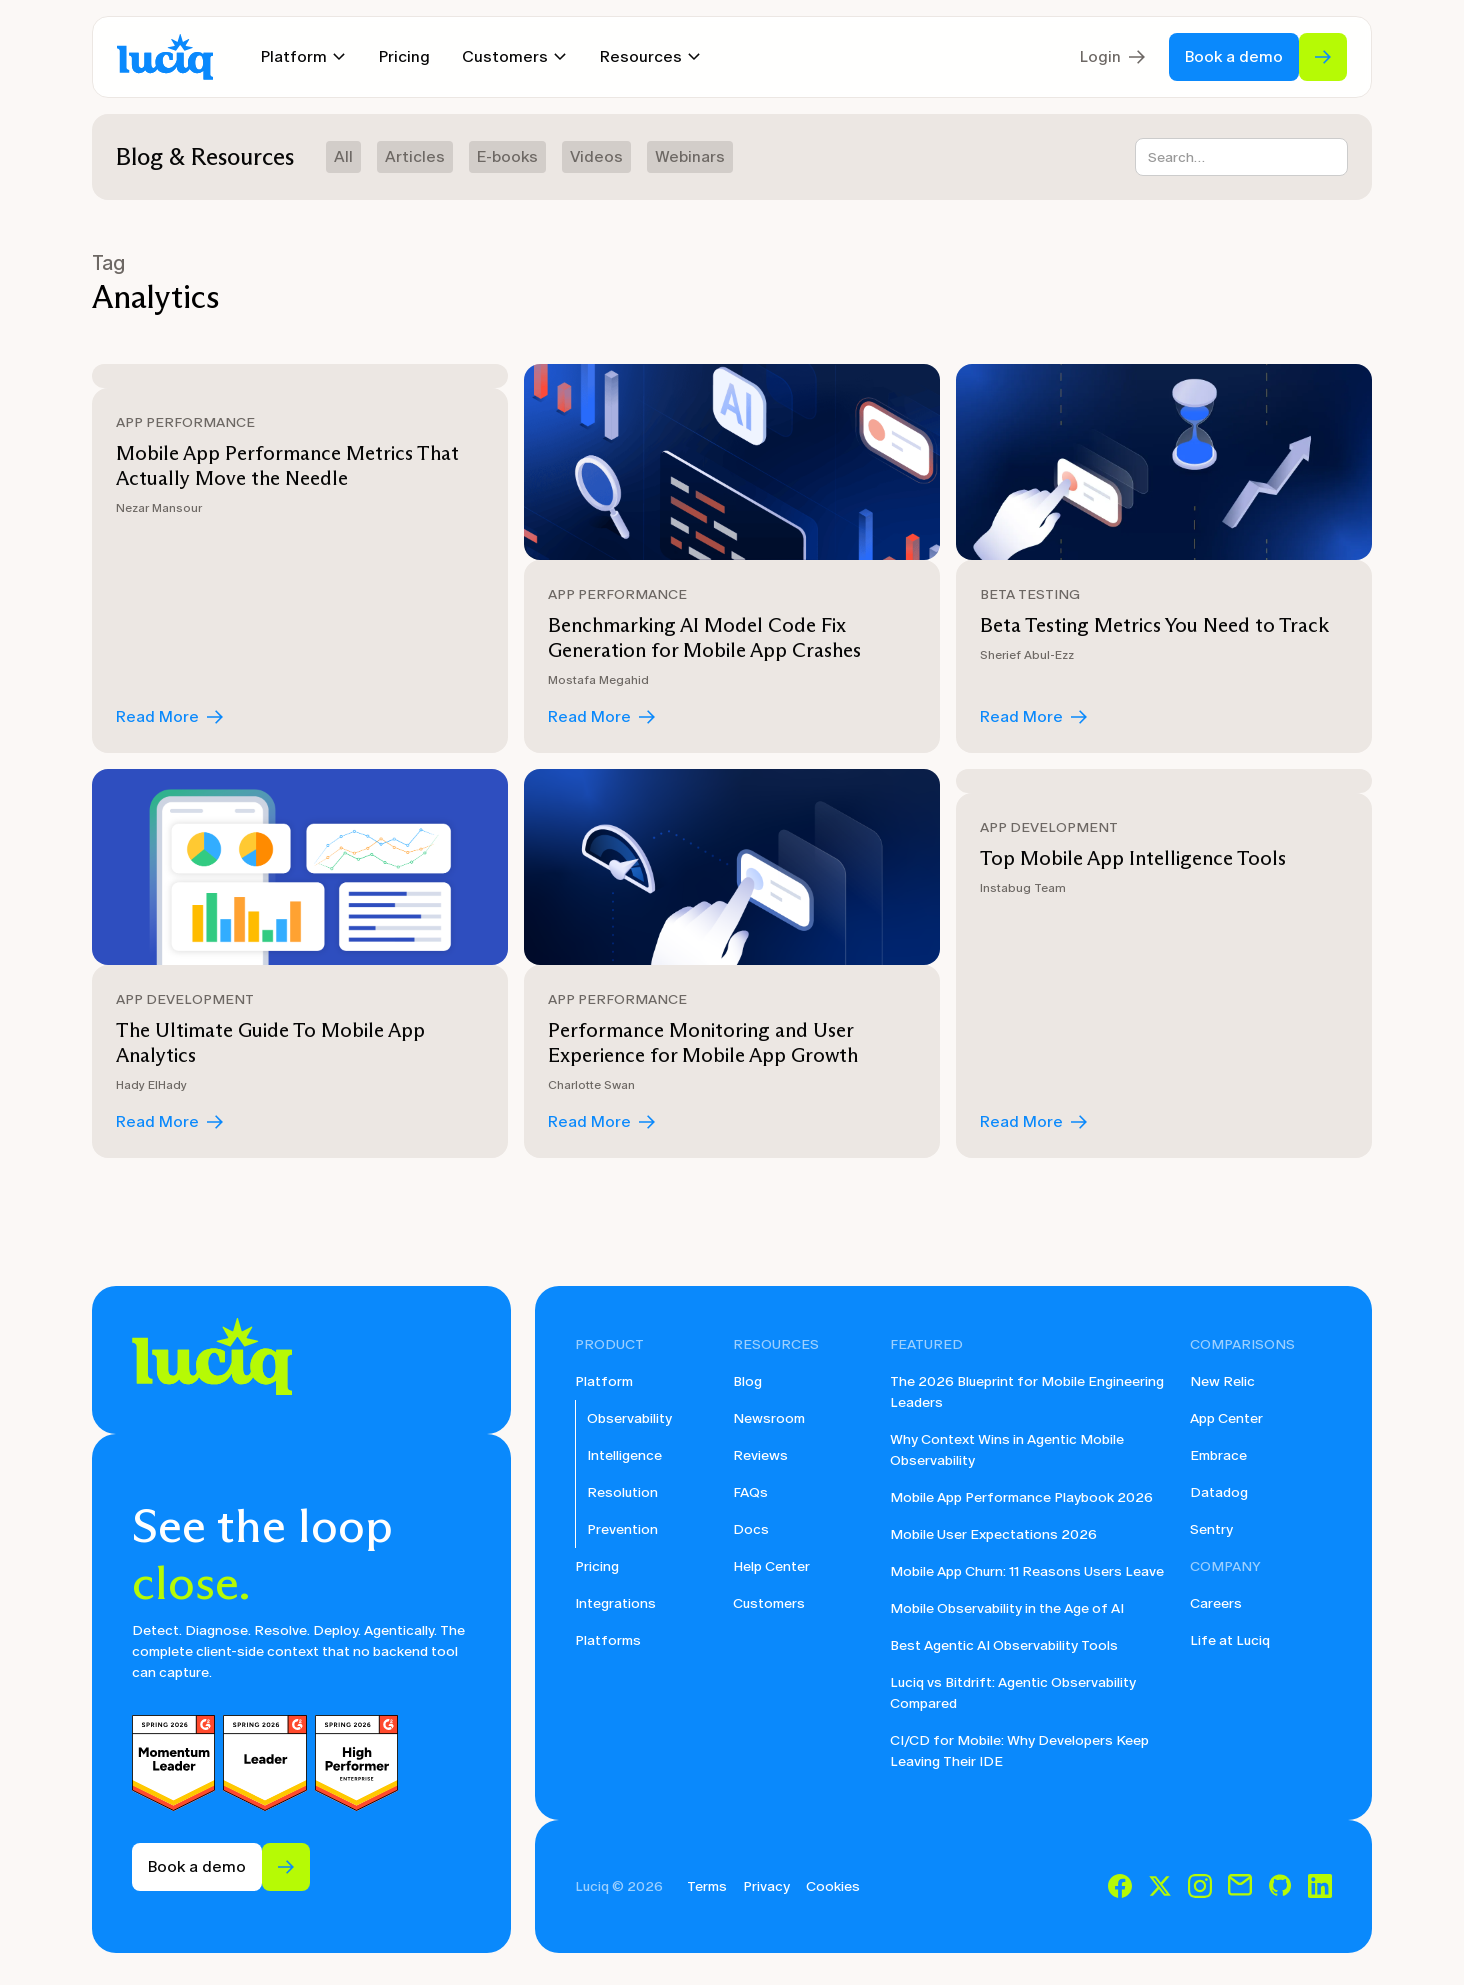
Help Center (771, 1566)
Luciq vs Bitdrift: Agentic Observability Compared (1013, 1693)
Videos (596, 156)
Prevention (622, 1529)
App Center (1226, 1418)
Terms (707, 1886)
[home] (165, 57)
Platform (604, 1381)
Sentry (1211, 1529)
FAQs (750, 1492)
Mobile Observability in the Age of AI (1007, 1608)
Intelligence (624, 1455)
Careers (1216, 1603)
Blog (747, 1381)
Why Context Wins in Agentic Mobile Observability (1007, 1450)
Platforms (608, 1640)
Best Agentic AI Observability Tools (1004, 1645)
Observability (629, 1418)
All (343, 156)
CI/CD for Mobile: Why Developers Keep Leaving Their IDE (1019, 1751)
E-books (507, 156)
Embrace (1218, 1455)
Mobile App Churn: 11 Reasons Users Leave (1027, 1571)
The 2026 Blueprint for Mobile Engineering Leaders (1027, 1392)
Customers (769, 1603)
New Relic (1222, 1381)
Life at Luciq (1230, 1640)
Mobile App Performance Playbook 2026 (1021, 1497)
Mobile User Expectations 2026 (993, 1534)
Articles (415, 156)
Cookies (833, 1886)
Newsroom (769, 1418)
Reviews (760, 1455)
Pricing (404, 56)
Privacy (766, 1886)
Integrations (615, 1603)
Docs (751, 1529)
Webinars (690, 156)
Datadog (1219, 1492)
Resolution (622, 1492)
